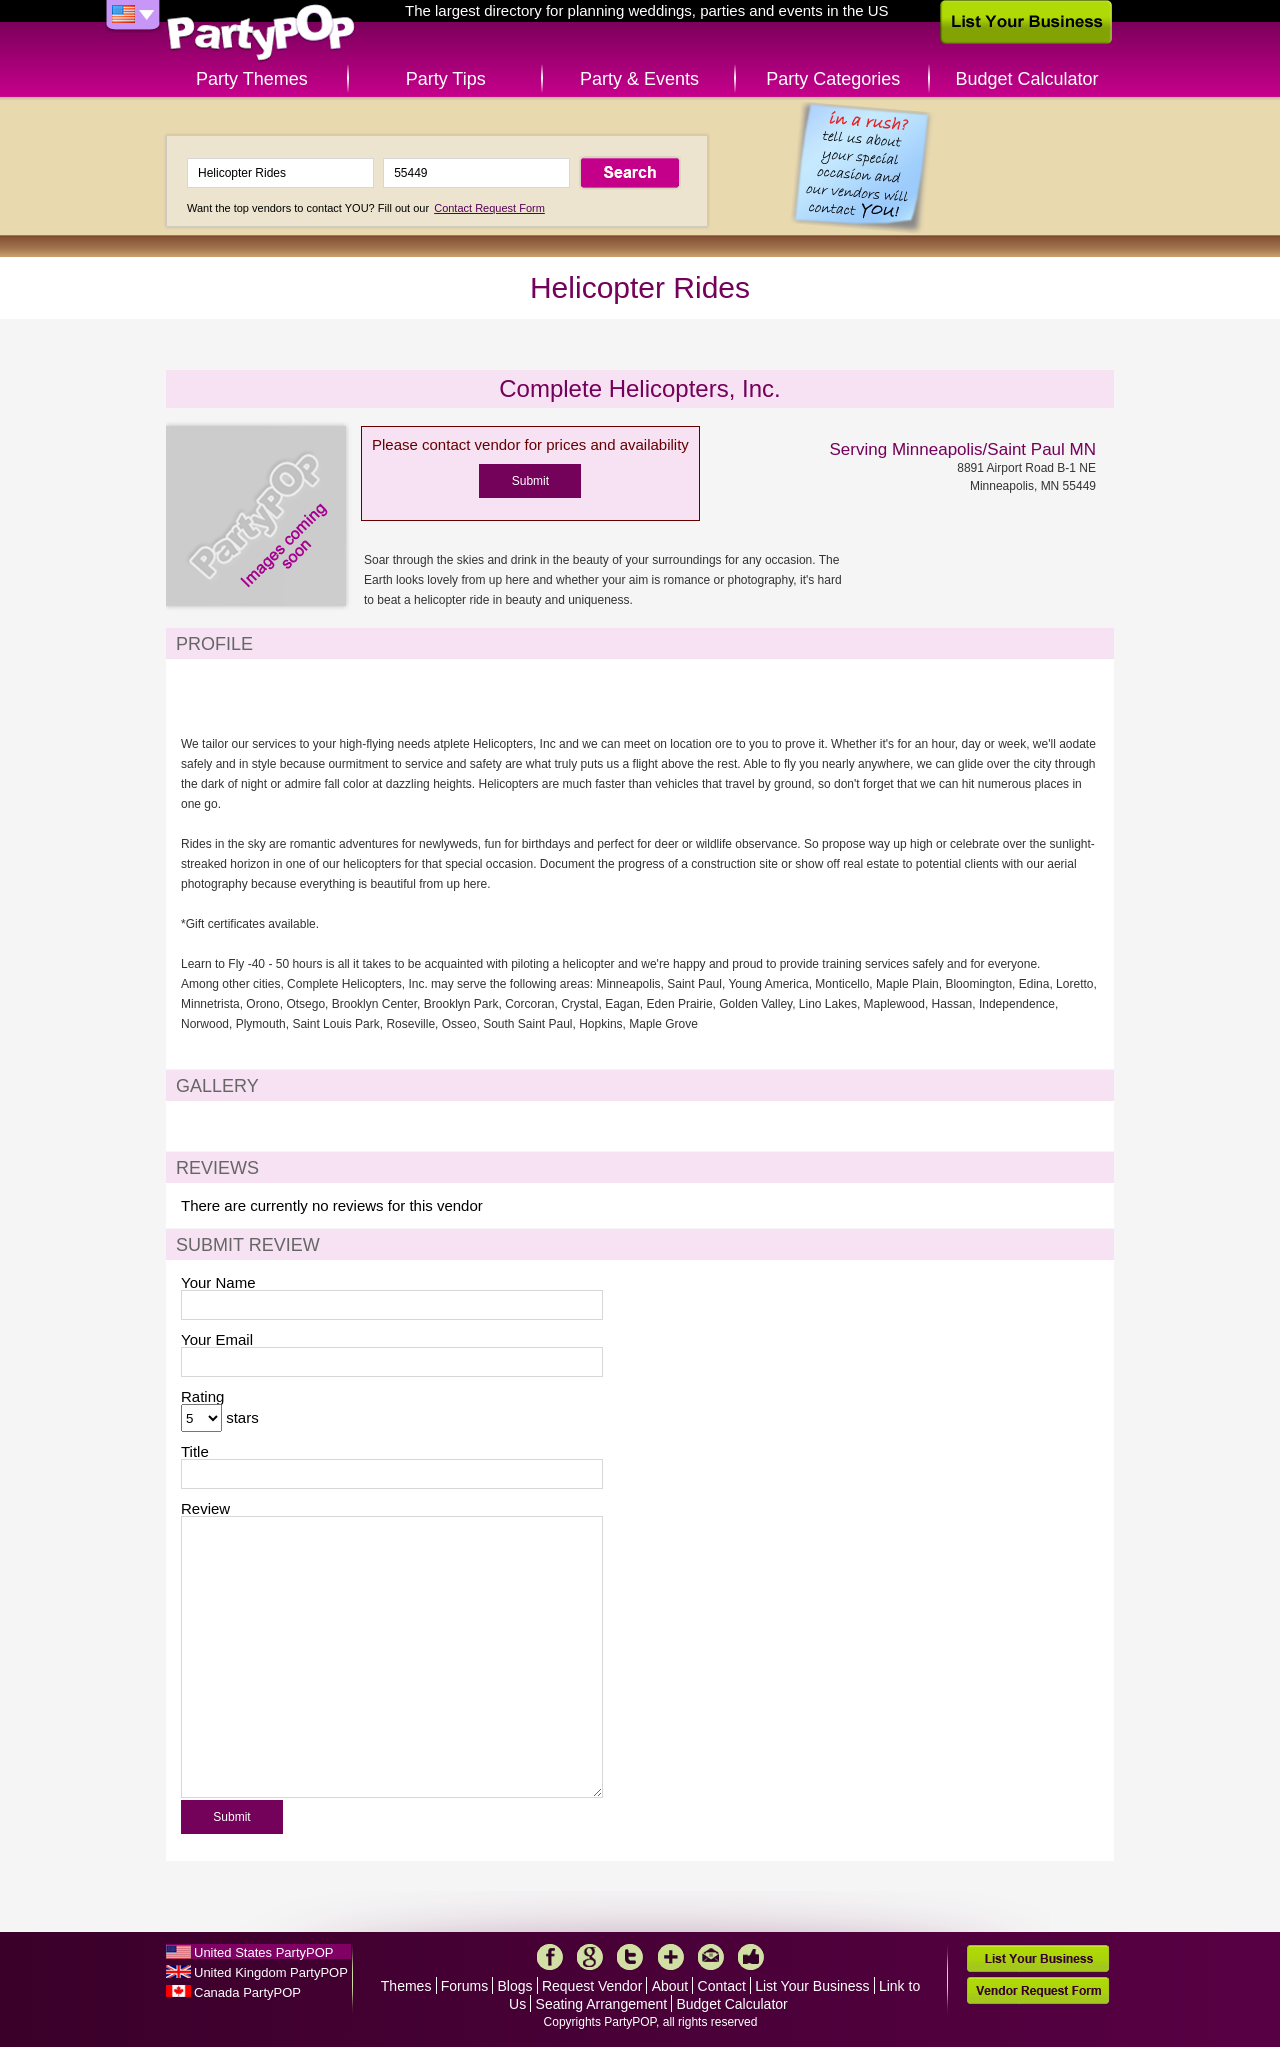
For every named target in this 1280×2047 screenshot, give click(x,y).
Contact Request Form (489, 208)
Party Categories (833, 79)
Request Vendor (592, 1986)
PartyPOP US (261, 33)
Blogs (515, 1986)
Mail (711, 1957)
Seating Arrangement (602, 2004)
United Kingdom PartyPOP (271, 1972)
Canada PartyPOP (247, 1992)
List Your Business (812, 1986)
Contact (722, 1986)
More (671, 1957)
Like (751, 1957)
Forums (464, 1986)
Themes (406, 1986)
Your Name (218, 1282)
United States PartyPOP (263, 1952)
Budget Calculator (1027, 79)
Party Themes (252, 79)
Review (205, 1508)
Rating (202, 1396)
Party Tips (446, 79)
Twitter (630, 1957)
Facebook (550, 1957)
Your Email (217, 1339)
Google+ (590, 1957)
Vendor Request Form (1038, 1990)
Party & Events (639, 79)
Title (195, 1451)
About (670, 1986)
